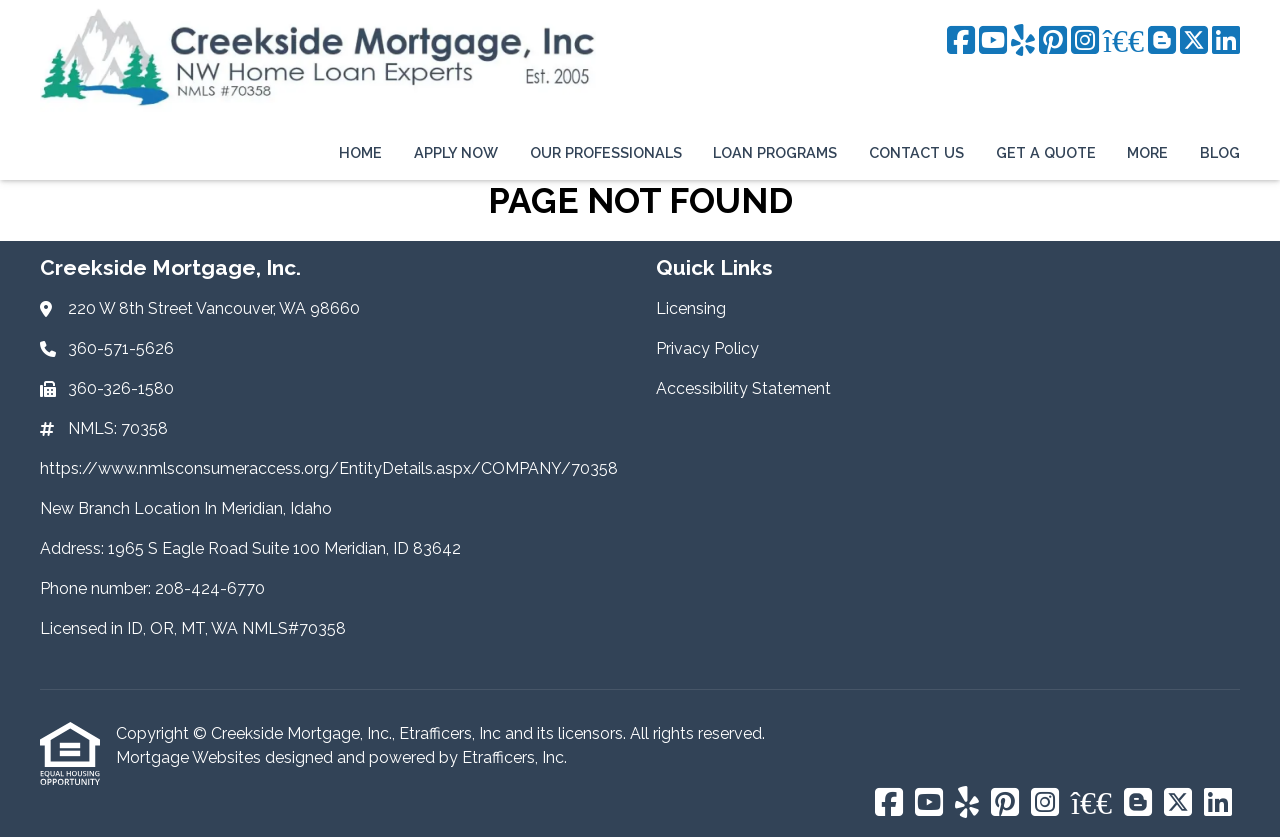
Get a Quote (1046, 152)
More (1147, 152)
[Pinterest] (1053, 41)
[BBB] (1123, 41)
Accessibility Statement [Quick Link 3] (743, 388)
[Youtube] (993, 41)
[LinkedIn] (1226, 41)
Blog (1220, 152)
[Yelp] (1023, 41)
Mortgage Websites (190, 757)
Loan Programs (775, 152)
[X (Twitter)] (1194, 41)
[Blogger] (1162, 41)
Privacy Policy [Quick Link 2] (707, 348)
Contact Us (916, 152)
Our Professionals (606, 152)
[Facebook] (961, 41)
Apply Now (456, 152)
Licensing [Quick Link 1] (691, 308)
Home (360, 152)
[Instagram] (1085, 41)
